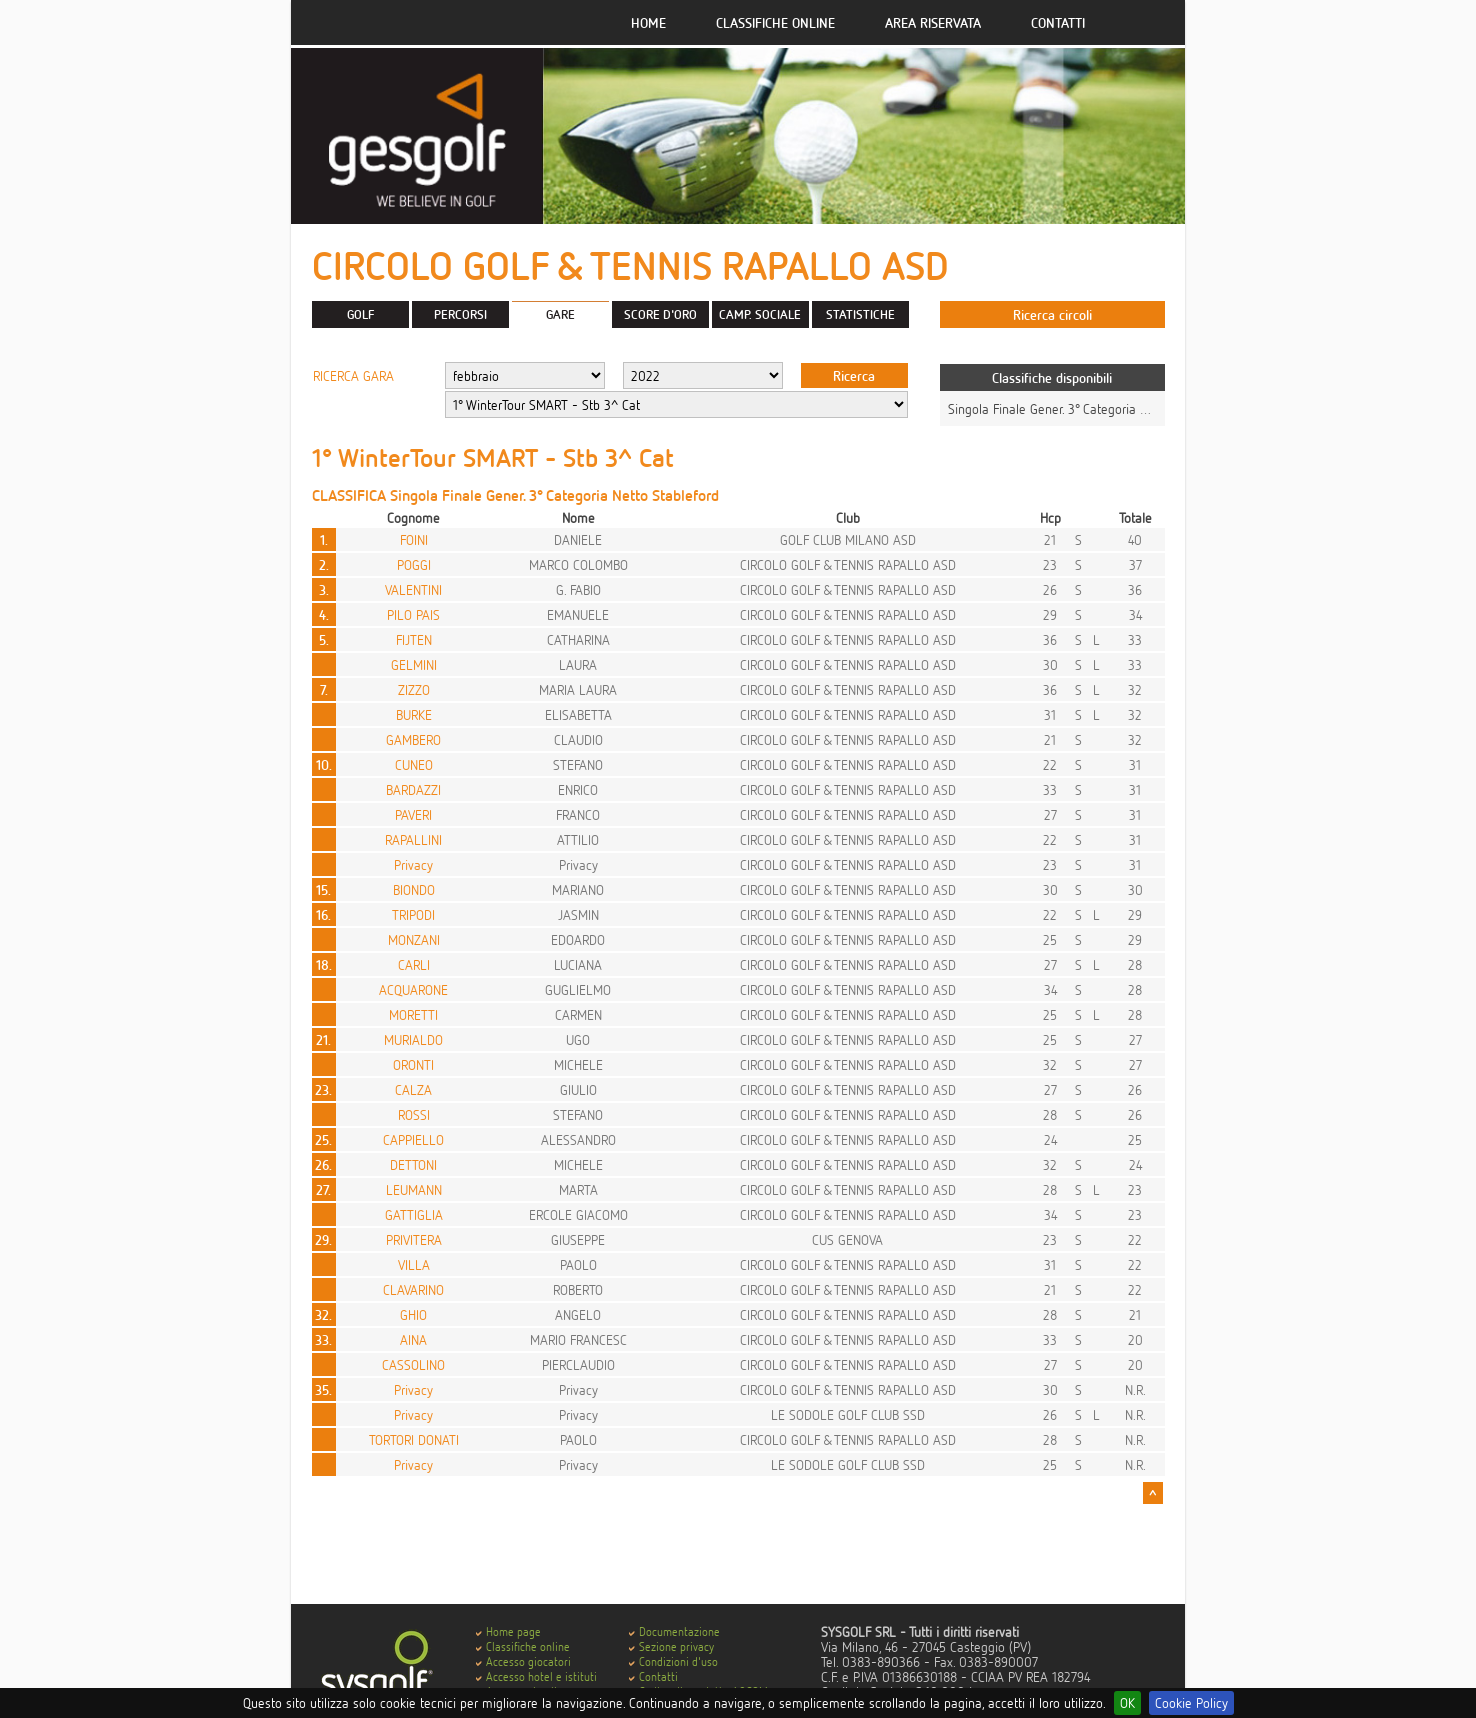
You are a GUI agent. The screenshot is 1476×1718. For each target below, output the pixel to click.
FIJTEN (414, 639)
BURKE (414, 714)
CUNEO (414, 764)
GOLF (360, 314)
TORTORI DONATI (414, 1439)
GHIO (413, 1314)
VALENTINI (413, 589)
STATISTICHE (860, 314)
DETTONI (413, 1164)
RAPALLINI (413, 839)
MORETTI (413, 1014)
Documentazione (679, 1631)
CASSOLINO (413, 1364)
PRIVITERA (414, 1239)
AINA (413, 1339)
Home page (513, 1631)
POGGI (414, 564)
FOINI (414, 539)
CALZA (413, 1089)
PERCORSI (460, 314)
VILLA (414, 1264)
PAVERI (413, 814)
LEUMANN (414, 1189)
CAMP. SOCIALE (760, 314)
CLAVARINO (413, 1289)
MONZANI (414, 939)
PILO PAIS (413, 614)
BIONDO (414, 889)
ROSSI (414, 1114)
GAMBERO (413, 739)
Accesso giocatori (528, 1661)
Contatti (1058, 22)
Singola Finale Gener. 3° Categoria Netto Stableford (1089, 408)
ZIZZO (414, 689)
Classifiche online (775, 22)
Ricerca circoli (1052, 314)
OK (1127, 1702)
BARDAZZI (413, 789)
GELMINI (414, 664)
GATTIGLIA (414, 1214)
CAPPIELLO (413, 1139)
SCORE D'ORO (660, 314)
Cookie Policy (1191, 1702)
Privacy (413, 864)
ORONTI (413, 1064)
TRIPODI (413, 914)
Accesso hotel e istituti (541, 1676)
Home (648, 22)
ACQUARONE (413, 989)
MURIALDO (413, 1039)
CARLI (414, 964)
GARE (560, 314)
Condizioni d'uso (678, 1661)
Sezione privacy (676, 1646)
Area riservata (933, 22)
